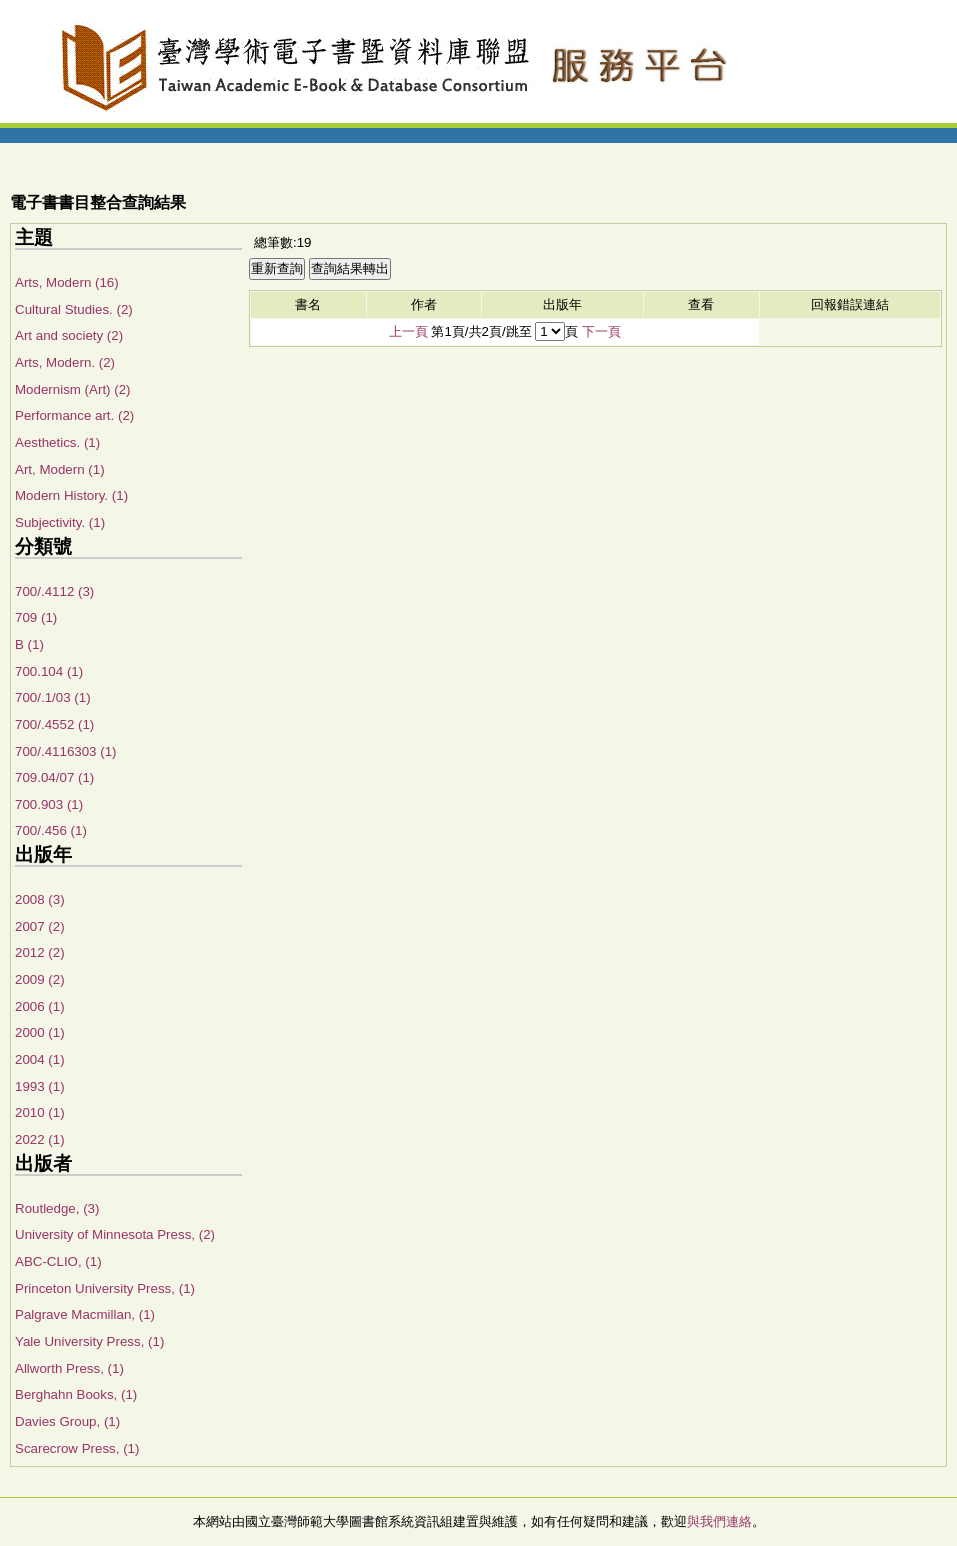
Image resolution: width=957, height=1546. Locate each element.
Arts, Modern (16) (67, 282)
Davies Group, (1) (67, 1421)
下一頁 (601, 331)
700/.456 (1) (51, 830)
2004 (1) (40, 1059)
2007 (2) (40, 926)
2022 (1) (40, 1139)
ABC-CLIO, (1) (58, 1261)
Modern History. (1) (71, 495)
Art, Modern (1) (60, 469)
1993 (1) (40, 1086)
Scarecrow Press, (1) (77, 1448)
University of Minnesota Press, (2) (115, 1234)
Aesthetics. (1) (57, 442)
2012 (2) (40, 952)
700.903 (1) (49, 804)
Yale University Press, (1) (89, 1341)
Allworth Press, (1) (69, 1368)
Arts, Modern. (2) (65, 362)
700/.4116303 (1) (66, 751)
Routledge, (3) (57, 1208)
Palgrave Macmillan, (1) (85, 1314)
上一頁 (408, 331)
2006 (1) (40, 1006)
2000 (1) (40, 1032)
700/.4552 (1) (54, 724)
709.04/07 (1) (54, 777)
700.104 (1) (49, 671)
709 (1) (36, 617)
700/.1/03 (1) (53, 697)
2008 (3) (40, 899)
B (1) (29, 644)
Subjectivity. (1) (60, 522)
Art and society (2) (69, 335)
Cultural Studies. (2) (74, 309)
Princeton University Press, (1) (105, 1288)
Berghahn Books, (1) (76, 1394)
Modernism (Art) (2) (73, 389)
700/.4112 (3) (54, 591)
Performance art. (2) (74, 415)
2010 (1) (40, 1112)
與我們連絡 (719, 1521)
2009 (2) (40, 979)
